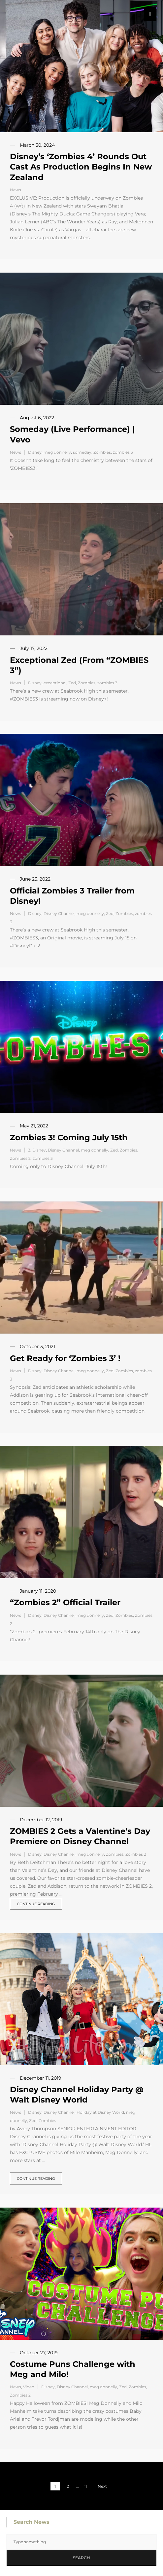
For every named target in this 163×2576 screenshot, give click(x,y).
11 (85, 2486)
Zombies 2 (20, 1158)
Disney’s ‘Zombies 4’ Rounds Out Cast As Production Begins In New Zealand (81, 167)
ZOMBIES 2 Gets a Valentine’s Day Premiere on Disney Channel (80, 1836)
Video (28, 2386)
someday (82, 452)
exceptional (55, 682)
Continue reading (36, 1904)
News (15, 189)
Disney (35, 452)
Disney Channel (59, 913)
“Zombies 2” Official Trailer (65, 1602)
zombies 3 (123, 452)
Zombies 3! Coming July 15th (69, 1137)
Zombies (102, 452)
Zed (72, 682)
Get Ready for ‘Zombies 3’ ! (65, 1358)
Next (102, 2486)
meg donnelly (57, 452)
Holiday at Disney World (100, 2112)
